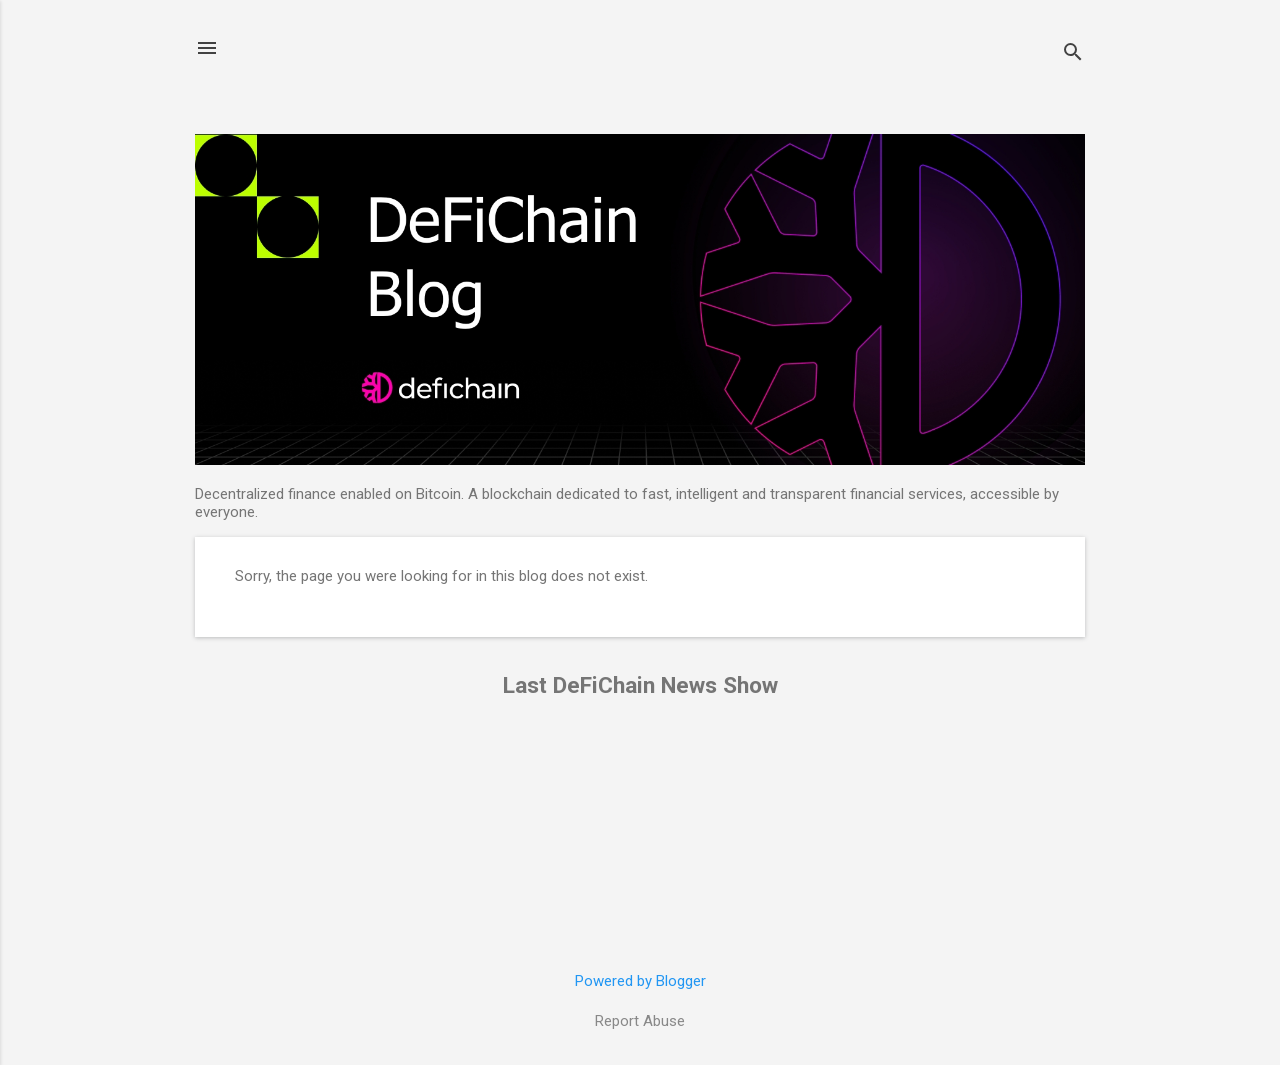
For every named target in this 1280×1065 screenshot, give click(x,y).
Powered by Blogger (640, 981)
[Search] (1073, 54)
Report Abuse (640, 1021)
